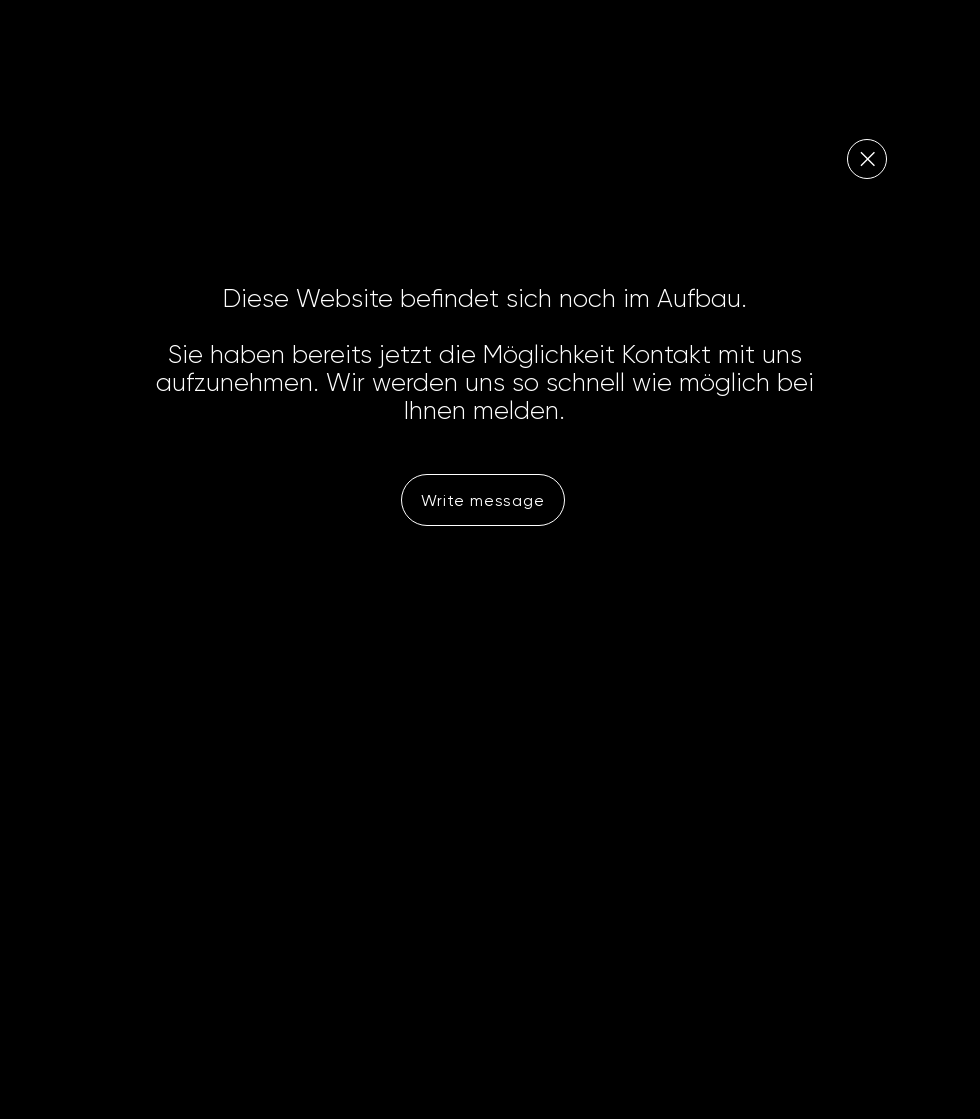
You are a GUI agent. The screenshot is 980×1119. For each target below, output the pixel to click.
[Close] (867, 159)
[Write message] (483, 500)
